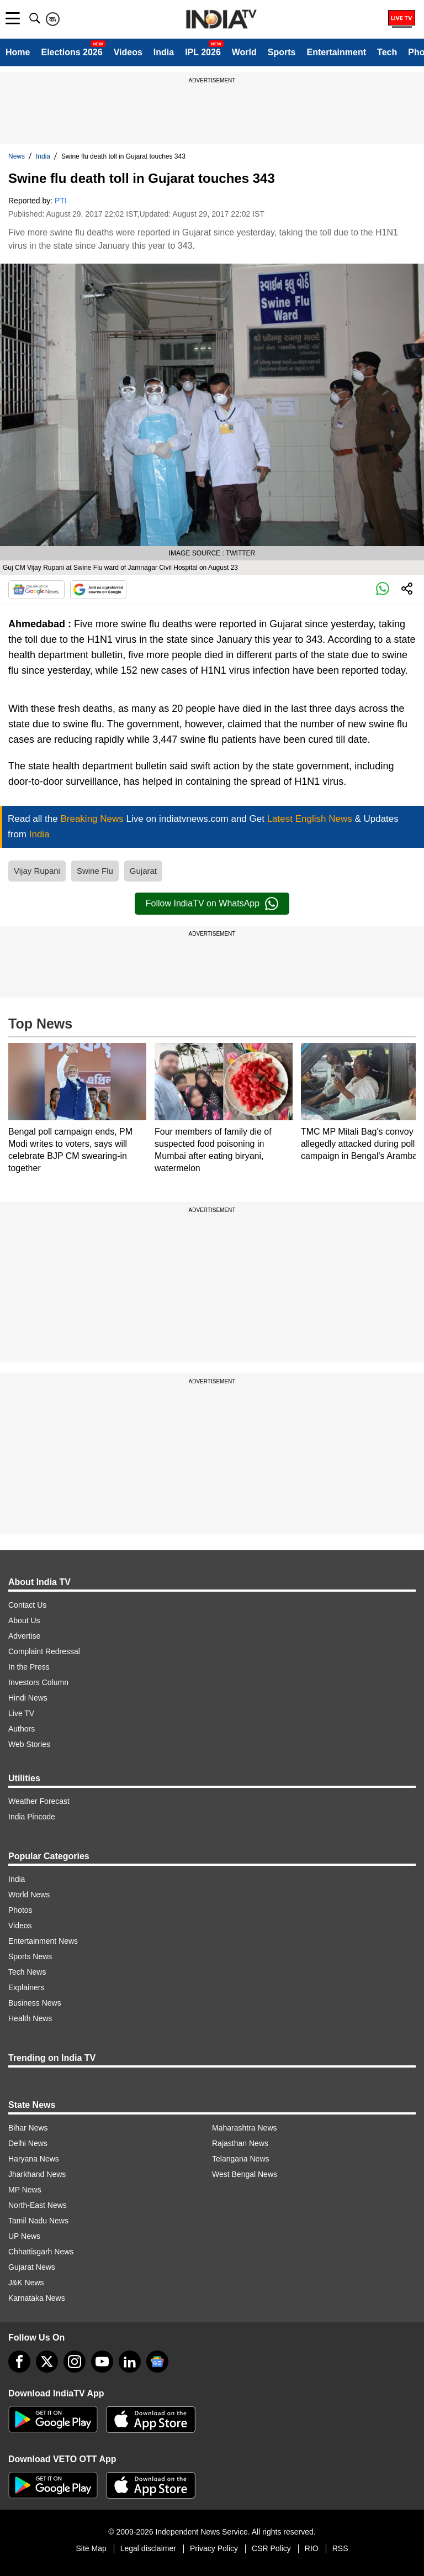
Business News (34, 2002)
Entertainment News (43, 1941)
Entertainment (336, 52)
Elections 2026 (71, 52)
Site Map (91, 2548)
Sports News (30, 1956)
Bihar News (28, 2127)
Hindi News (27, 1697)
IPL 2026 (203, 52)
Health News (30, 2018)
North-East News (37, 2205)
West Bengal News (244, 2174)
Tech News (27, 1972)
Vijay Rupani (37, 870)
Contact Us (27, 1605)
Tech (387, 52)
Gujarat (143, 870)
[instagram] (74, 2362)
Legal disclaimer (148, 2548)
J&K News (26, 2282)
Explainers (26, 1987)
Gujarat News (31, 2267)
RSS (340, 2548)
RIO (312, 2548)
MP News (24, 2189)
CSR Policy (271, 2548)
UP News (24, 2236)
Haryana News (33, 2158)
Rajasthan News (240, 2143)
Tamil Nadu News (38, 2220)
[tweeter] (47, 2362)
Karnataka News (36, 2298)
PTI (61, 200)
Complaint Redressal (44, 1651)
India (163, 52)
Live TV (21, 1713)
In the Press (29, 1666)
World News (29, 1894)
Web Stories (29, 1744)
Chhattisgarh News (40, 2251)
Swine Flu (95, 870)
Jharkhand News (37, 2174)
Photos (20, 1910)
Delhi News (27, 2143)
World (244, 52)
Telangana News (240, 2158)
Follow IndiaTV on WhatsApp (212, 903)
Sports (282, 52)
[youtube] (102, 2362)
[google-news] (157, 2362)
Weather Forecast (39, 1801)
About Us (24, 1620)
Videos (128, 52)
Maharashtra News (244, 2127)
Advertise (24, 1635)
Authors (21, 1728)
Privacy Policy (214, 2548)
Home (18, 52)
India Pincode (31, 1816)
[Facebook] (19, 2362)
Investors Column (38, 1682)
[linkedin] (130, 2362)
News (16, 156)
